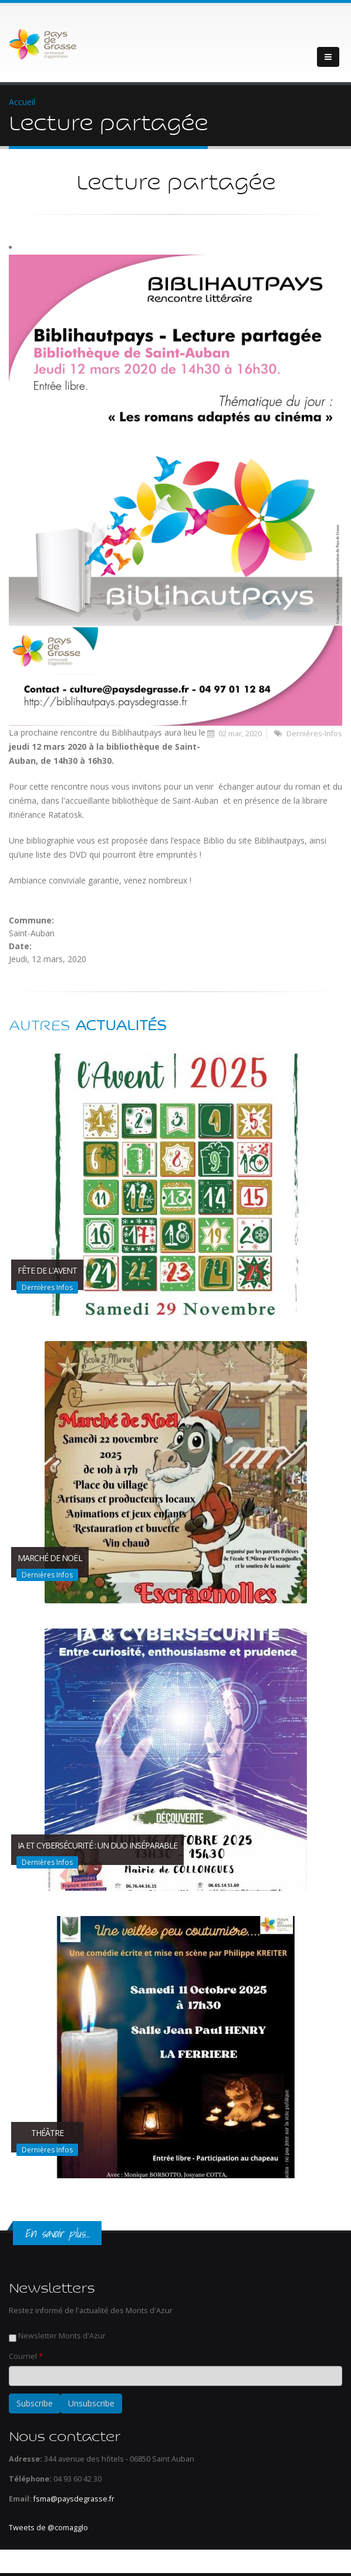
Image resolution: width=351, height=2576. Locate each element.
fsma (41, 2499)
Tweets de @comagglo (48, 2528)
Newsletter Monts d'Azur (62, 2336)
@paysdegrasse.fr (82, 2499)
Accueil (22, 101)
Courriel (26, 2356)
